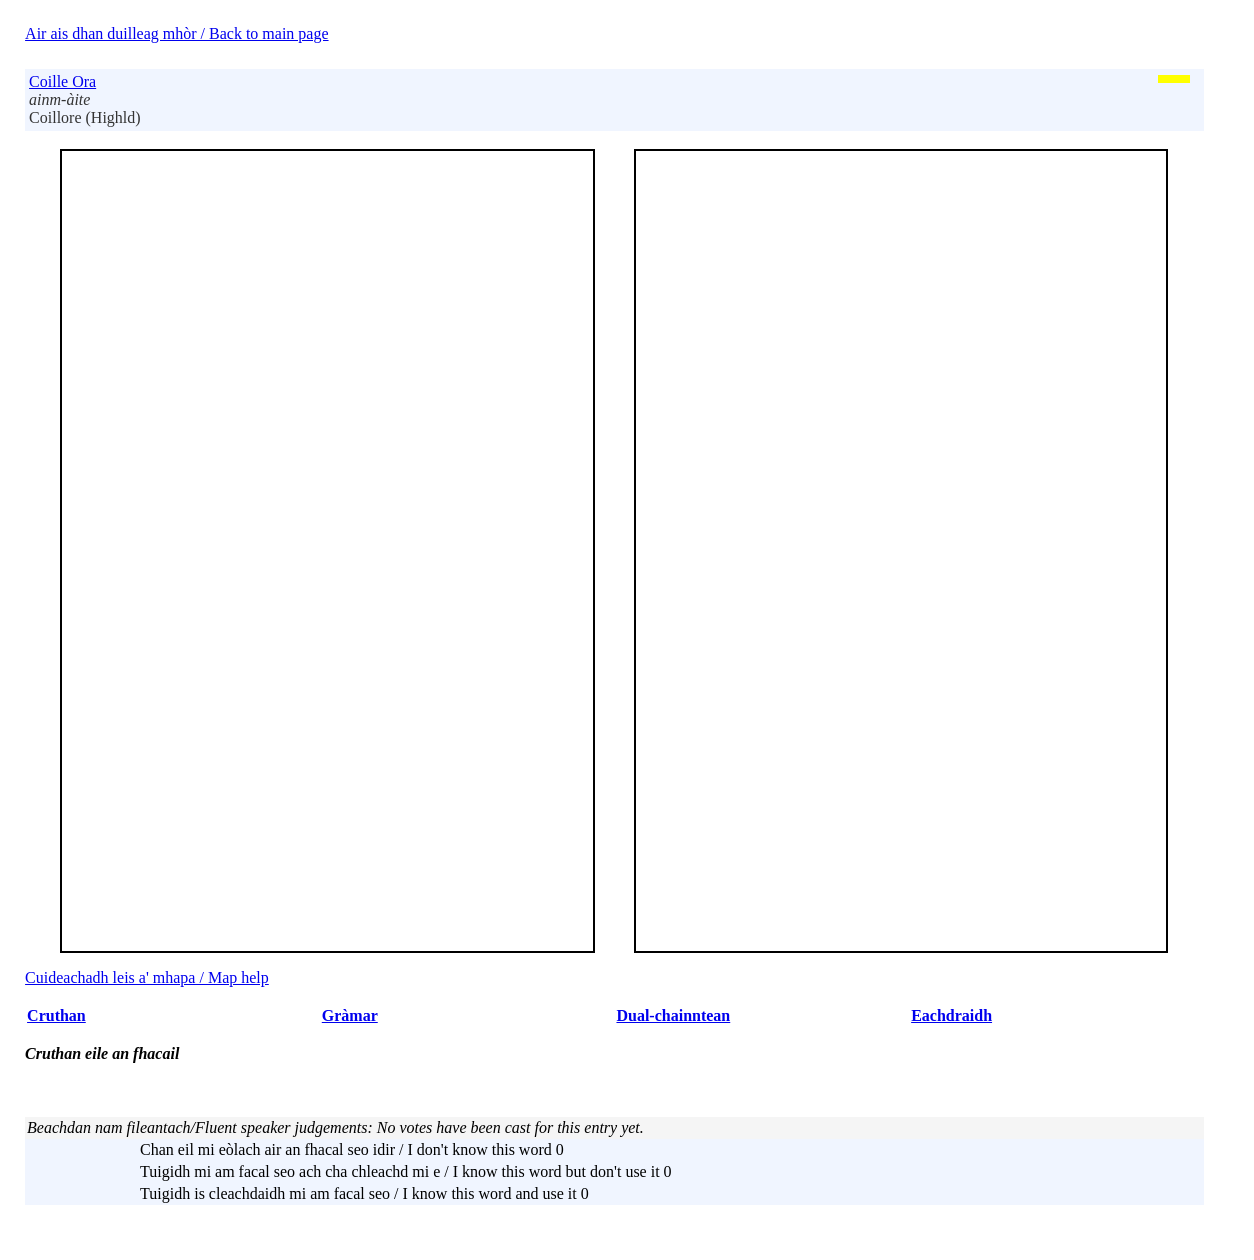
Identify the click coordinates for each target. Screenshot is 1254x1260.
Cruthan (56, 1015)
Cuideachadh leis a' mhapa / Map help (147, 977)
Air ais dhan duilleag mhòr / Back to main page (176, 33)
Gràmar (350, 1015)
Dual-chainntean (673, 1015)
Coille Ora (62, 81)
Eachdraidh (951, 1015)
